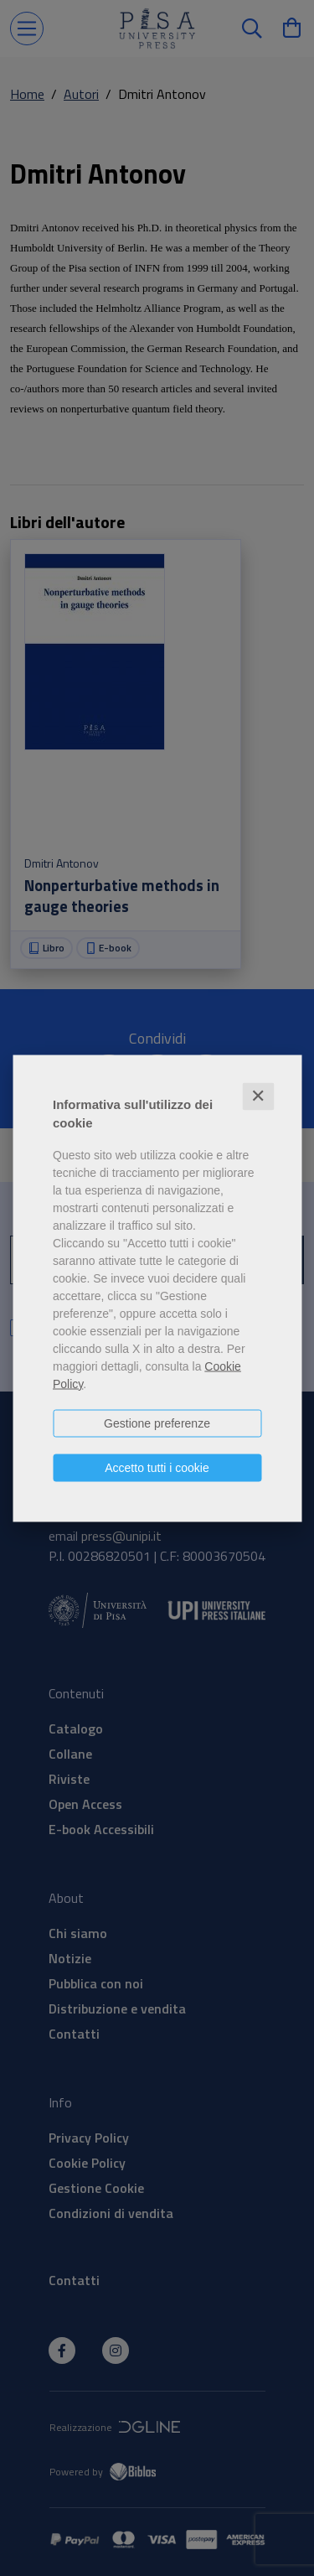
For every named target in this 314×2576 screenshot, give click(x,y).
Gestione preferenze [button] (157, 1422)
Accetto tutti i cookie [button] (157, 1467)
